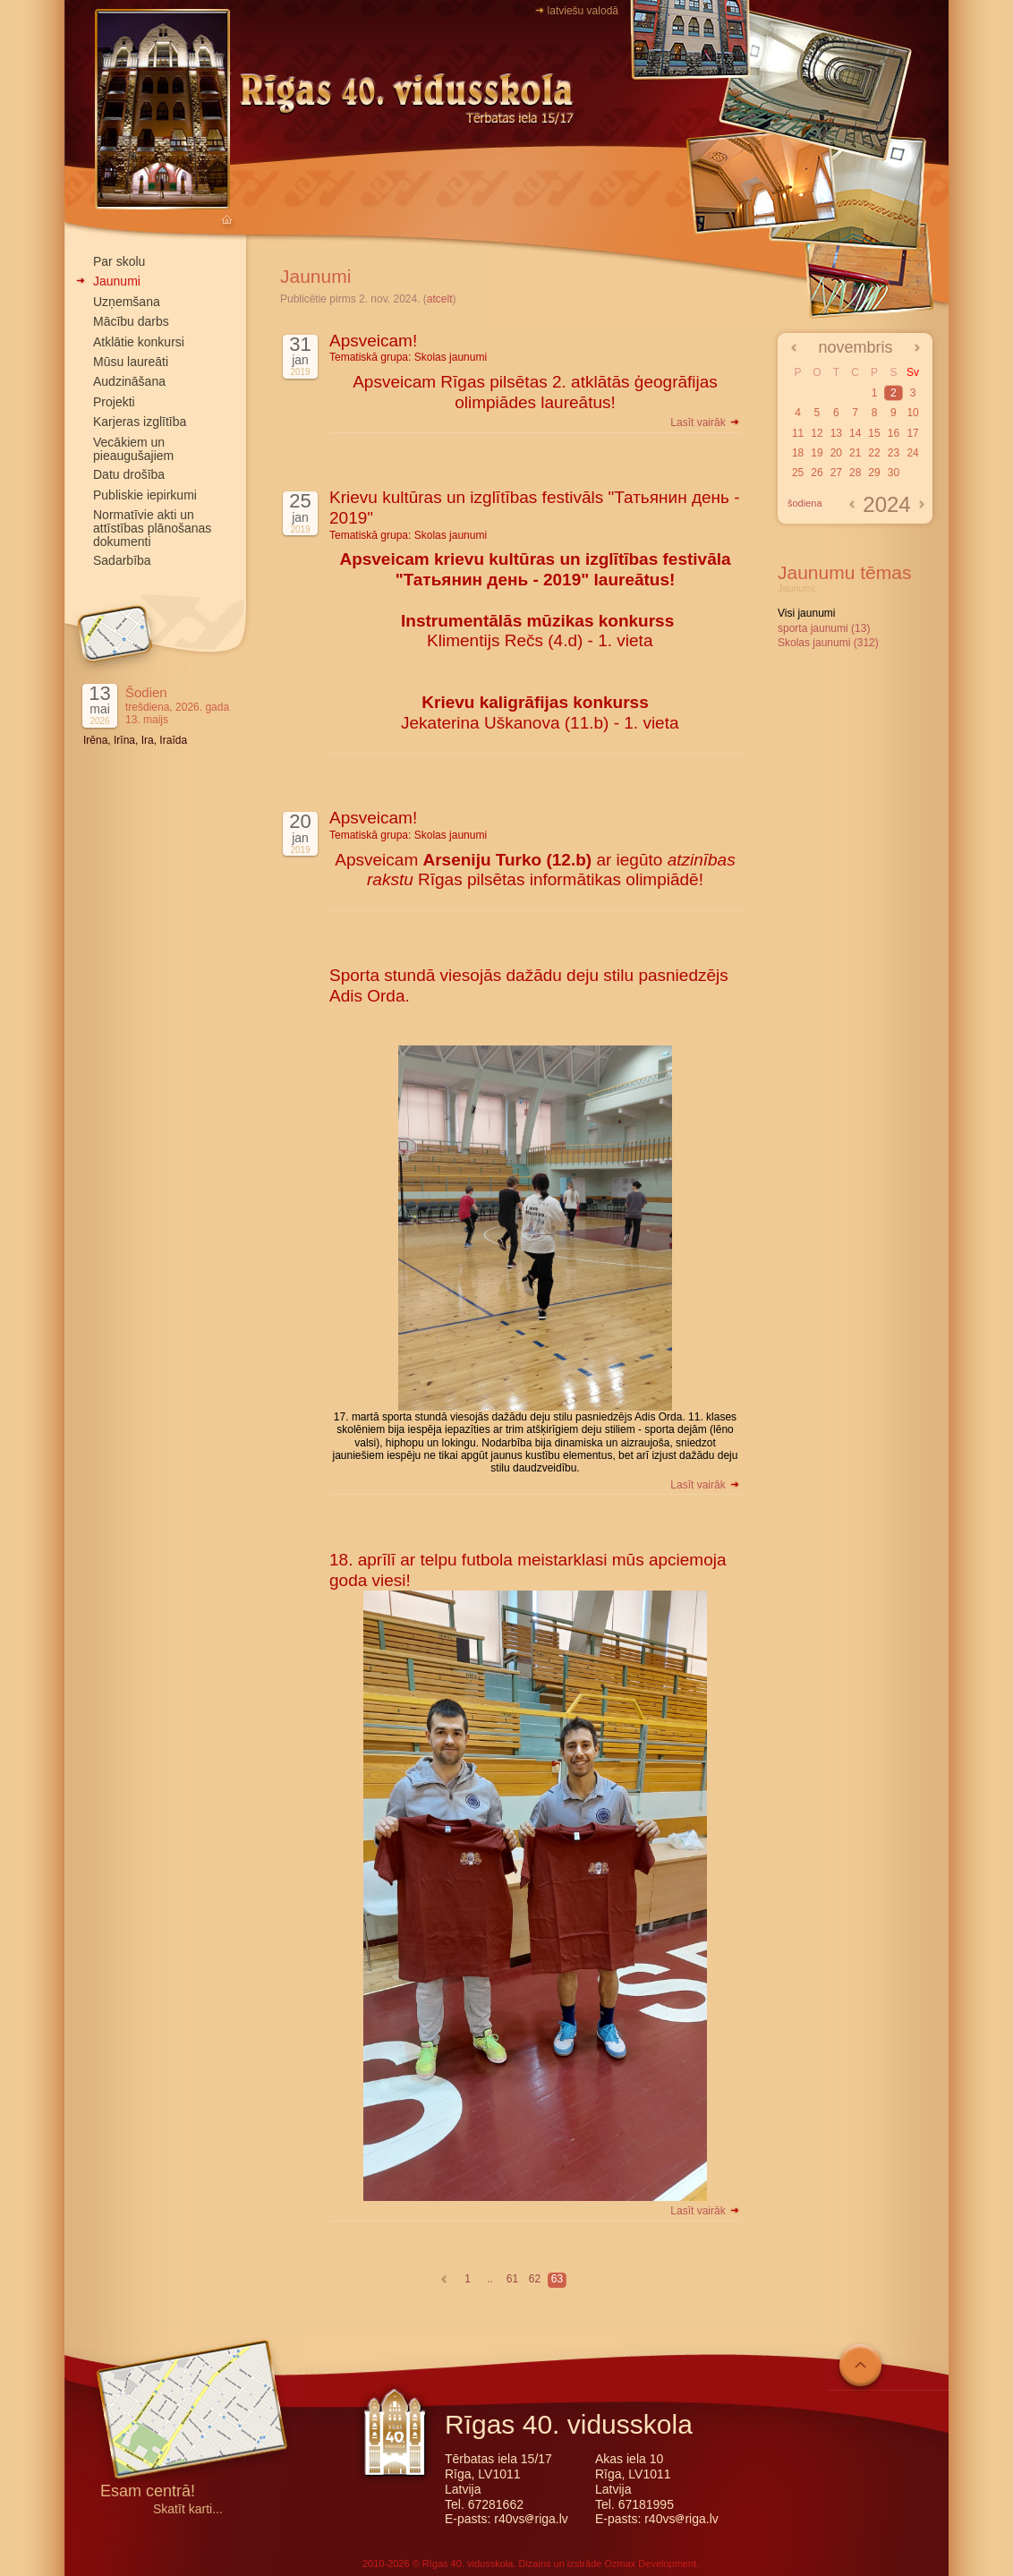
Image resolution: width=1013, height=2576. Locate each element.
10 (912, 412)
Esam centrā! (147, 2492)
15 (874, 433)
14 (855, 433)
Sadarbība (122, 560)
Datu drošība (129, 474)
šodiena (804, 503)
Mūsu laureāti (130, 361)
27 (836, 472)
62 (535, 2279)
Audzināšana (129, 381)
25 (798, 472)
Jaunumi (116, 281)
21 (855, 453)
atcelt (440, 299)
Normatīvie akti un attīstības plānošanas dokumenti (152, 528)
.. (490, 2279)
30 (893, 472)
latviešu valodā (583, 10)
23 (893, 453)
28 (855, 472)
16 (893, 433)
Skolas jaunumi (450, 357)
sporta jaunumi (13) (824, 628)
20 (836, 453)
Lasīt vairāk (705, 422)
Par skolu (119, 261)
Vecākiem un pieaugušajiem (133, 449)
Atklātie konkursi (138, 342)
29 (874, 472)
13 (836, 433)
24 (912, 453)
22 (874, 453)
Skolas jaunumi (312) (828, 642)
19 (816, 453)
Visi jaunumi (806, 613)
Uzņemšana (126, 301)
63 (557, 2279)
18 (798, 453)
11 (798, 433)
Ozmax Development (650, 2563)
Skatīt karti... (188, 2509)
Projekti (114, 402)
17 (912, 433)
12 (816, 433)
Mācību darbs (131, 321)
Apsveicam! (373, 340)
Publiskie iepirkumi (145, 495)
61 (512, 2279)
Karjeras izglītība (139, 421)
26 (816, 472)
